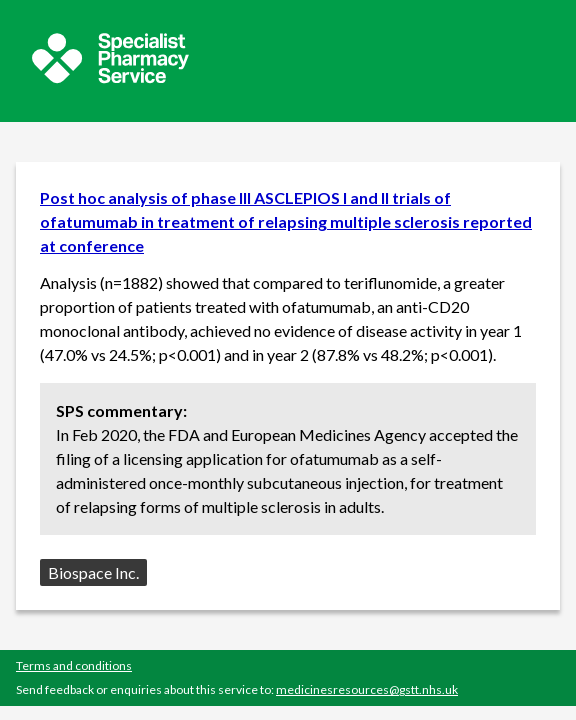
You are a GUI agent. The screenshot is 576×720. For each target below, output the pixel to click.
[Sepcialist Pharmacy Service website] (110, 77)
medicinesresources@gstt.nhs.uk (367, 689)
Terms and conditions (74, 665)
